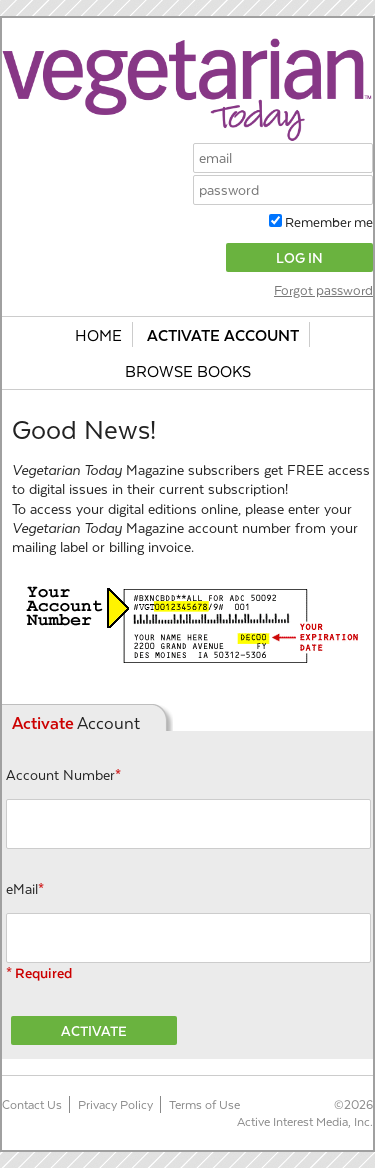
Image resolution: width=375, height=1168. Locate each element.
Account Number (63, 774)
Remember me (327, 221)
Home (98, 334)
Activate (94, 1030)
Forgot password (323, 289)
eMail (25, 888)
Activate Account (223, 334)
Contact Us (32, 1104)
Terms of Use (204, 1104)
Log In (299, 257)
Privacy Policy (115, 1104)
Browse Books (188, 370)
